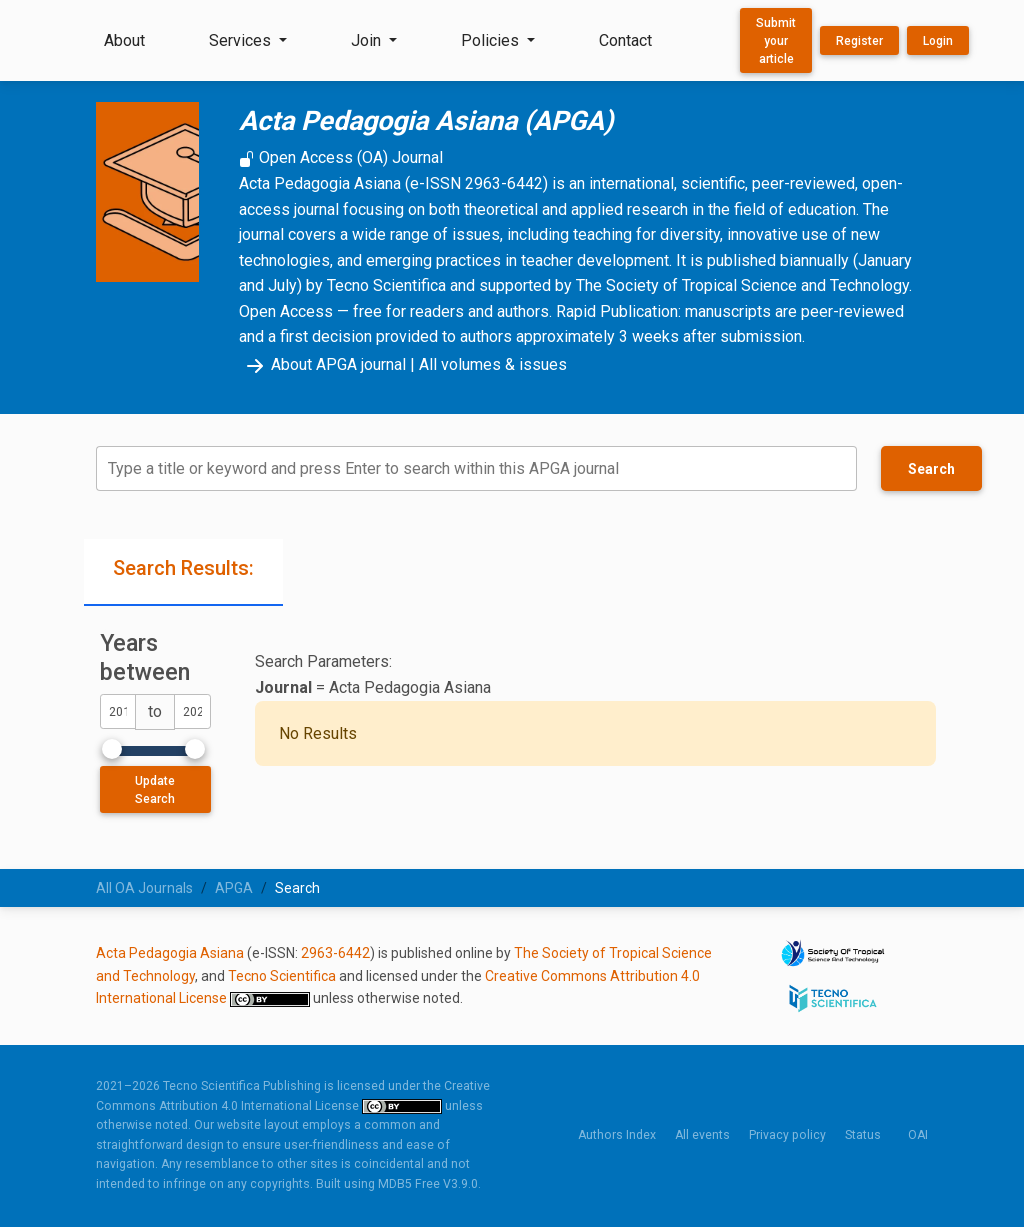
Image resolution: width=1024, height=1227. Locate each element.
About (124, 40)
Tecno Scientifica (282, 976)
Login (938, 41)
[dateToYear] (192, 711)
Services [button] (242, 40)
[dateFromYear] (118, 711)
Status (863, 1135)
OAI (918, 1135)
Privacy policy (787, 1135)
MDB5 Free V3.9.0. (429, 1184)
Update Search (155, 790)
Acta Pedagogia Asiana (170, 953)
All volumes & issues (493, 364)
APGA (234, 888)
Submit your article (776, 41)
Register (859, 41)
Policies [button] (492, 40)
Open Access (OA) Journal (341, 157)
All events (702, 1135)
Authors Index (617, 1135)
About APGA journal (322, 364)
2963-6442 (335, 953)
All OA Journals (144, 888)
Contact (625, 40)
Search (931, 469)
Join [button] (368, 40)
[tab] (183, 572)
